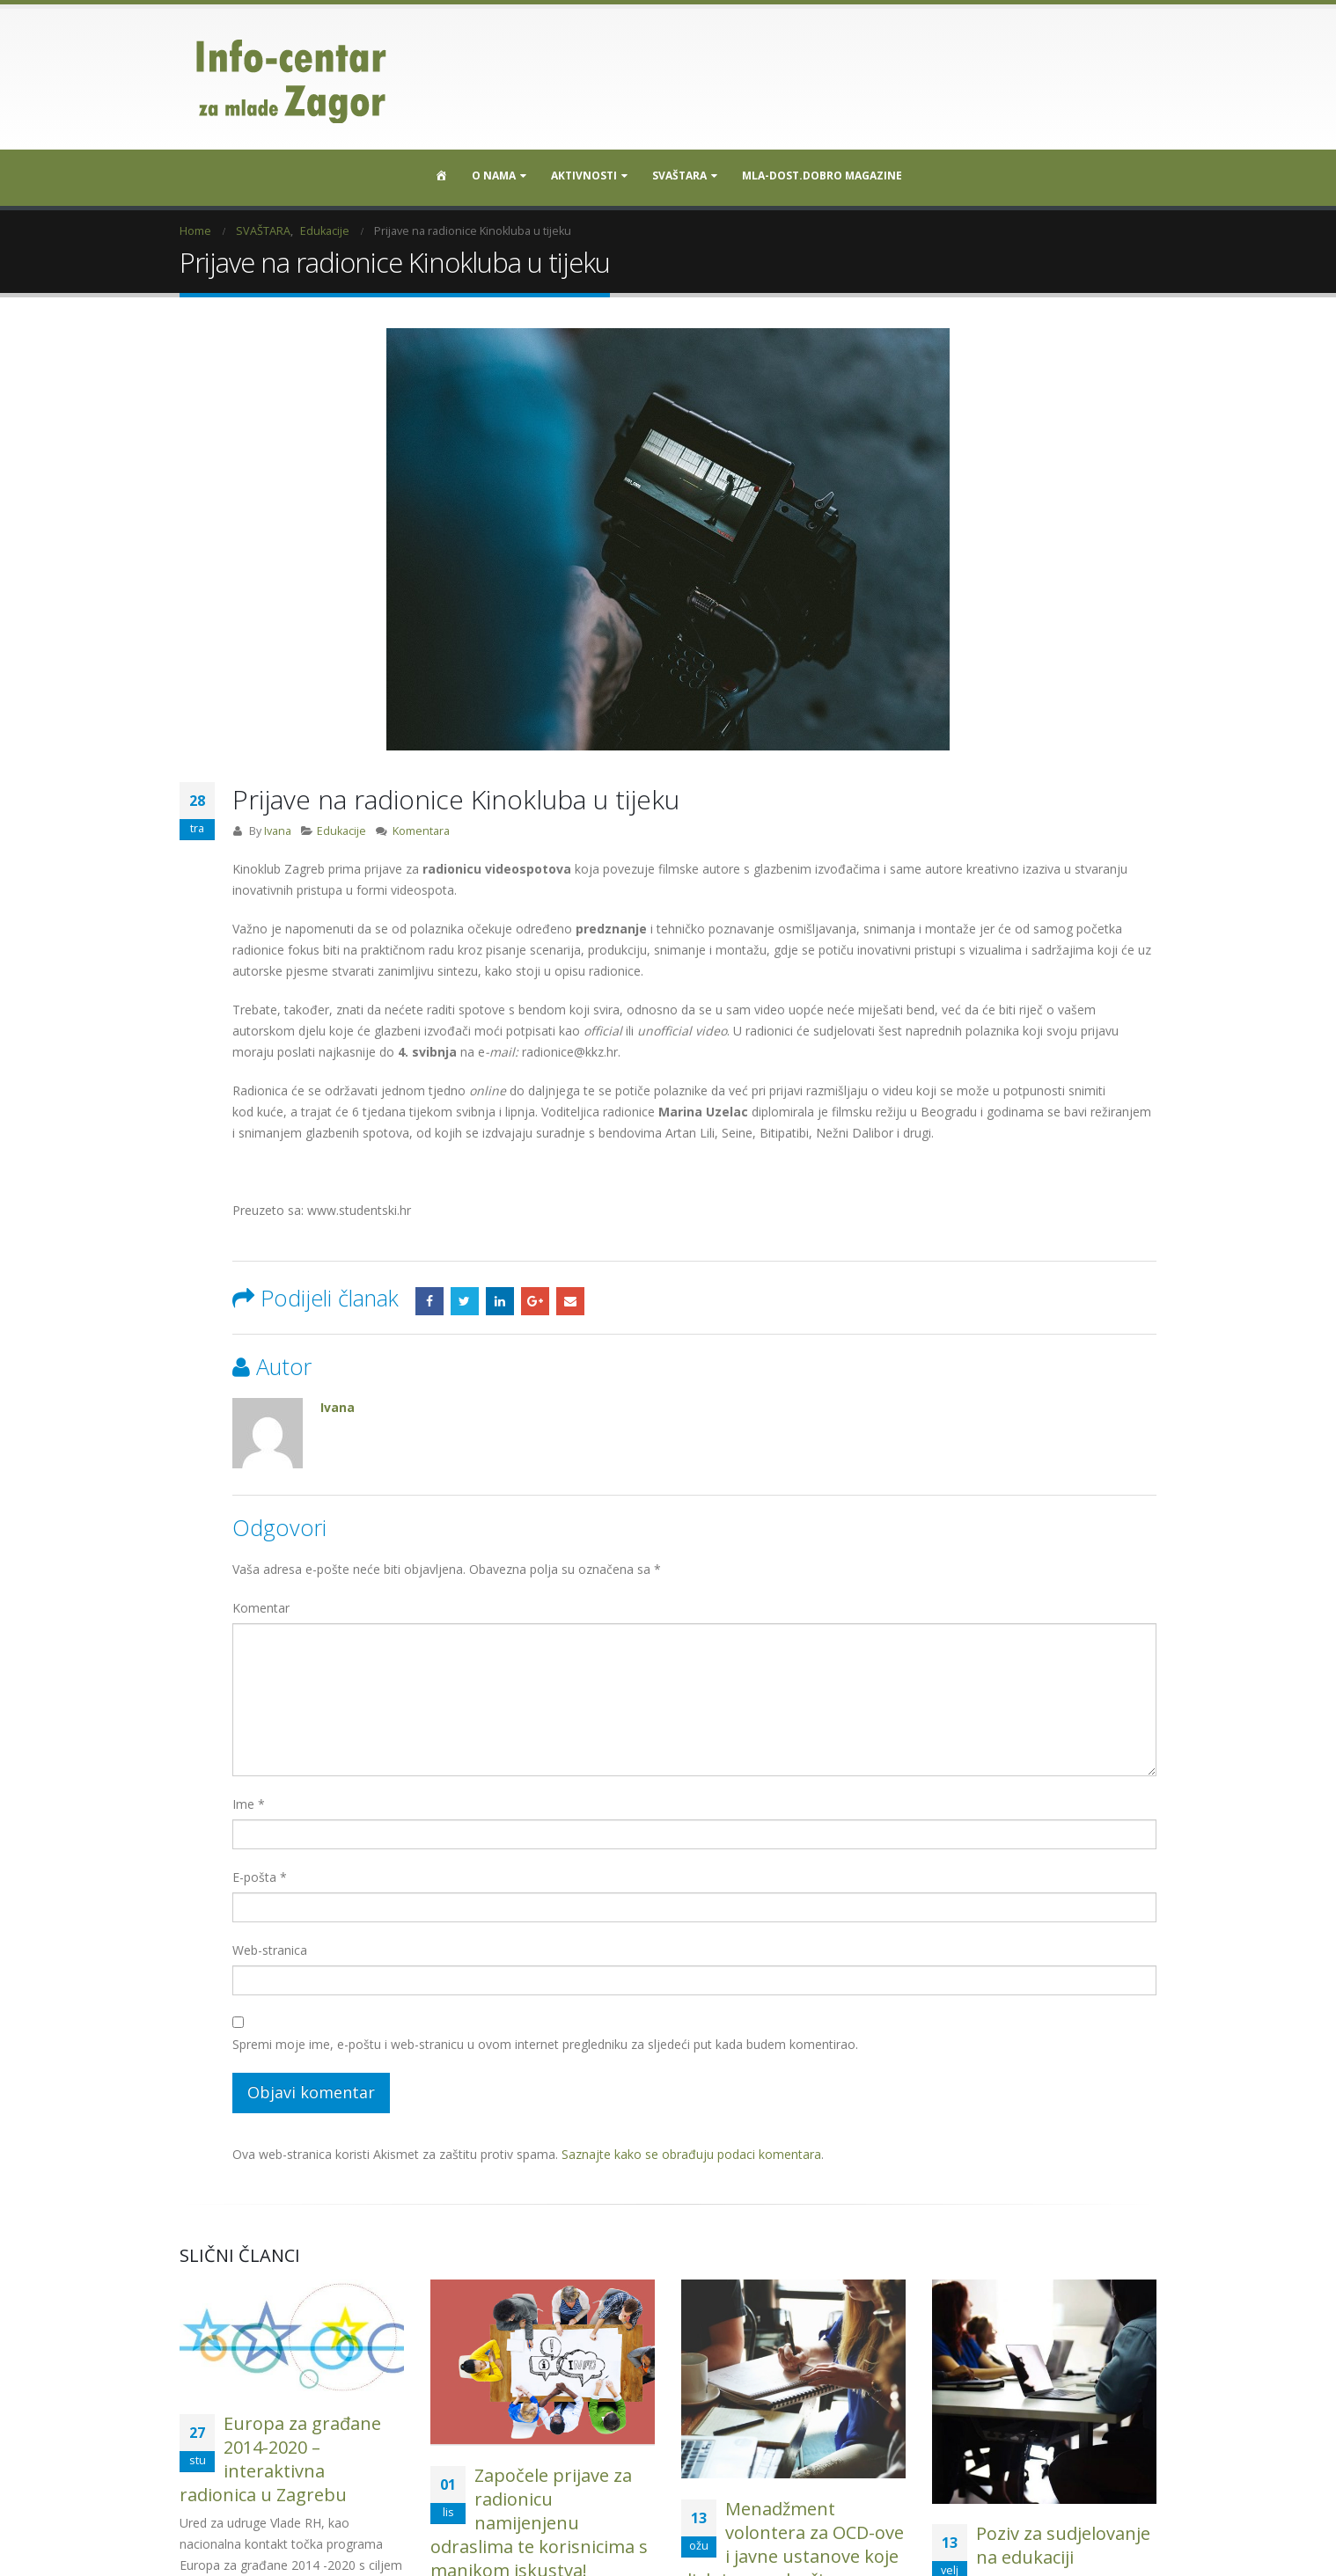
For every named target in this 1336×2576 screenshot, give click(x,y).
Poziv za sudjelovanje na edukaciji (1063, 2545)
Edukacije (341, 830)
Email (570, 1301)
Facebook (429, 1301)
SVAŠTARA (679, 175)
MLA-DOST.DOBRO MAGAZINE (822, 175)
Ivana (277, 830)
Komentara (421, 830)
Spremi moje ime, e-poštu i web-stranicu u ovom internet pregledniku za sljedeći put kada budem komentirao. (545, 2044)
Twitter (465, 1301)
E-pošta (259, 1877)
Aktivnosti (584, 175)
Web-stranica (269, 1950)
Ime (248, 1804)
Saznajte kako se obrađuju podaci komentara (691, 2154)
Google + (535, 1301)
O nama (494, 175)
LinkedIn (500, 1301)
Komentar (261, 1607)
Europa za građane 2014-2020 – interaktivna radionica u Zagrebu (280, 2458)
